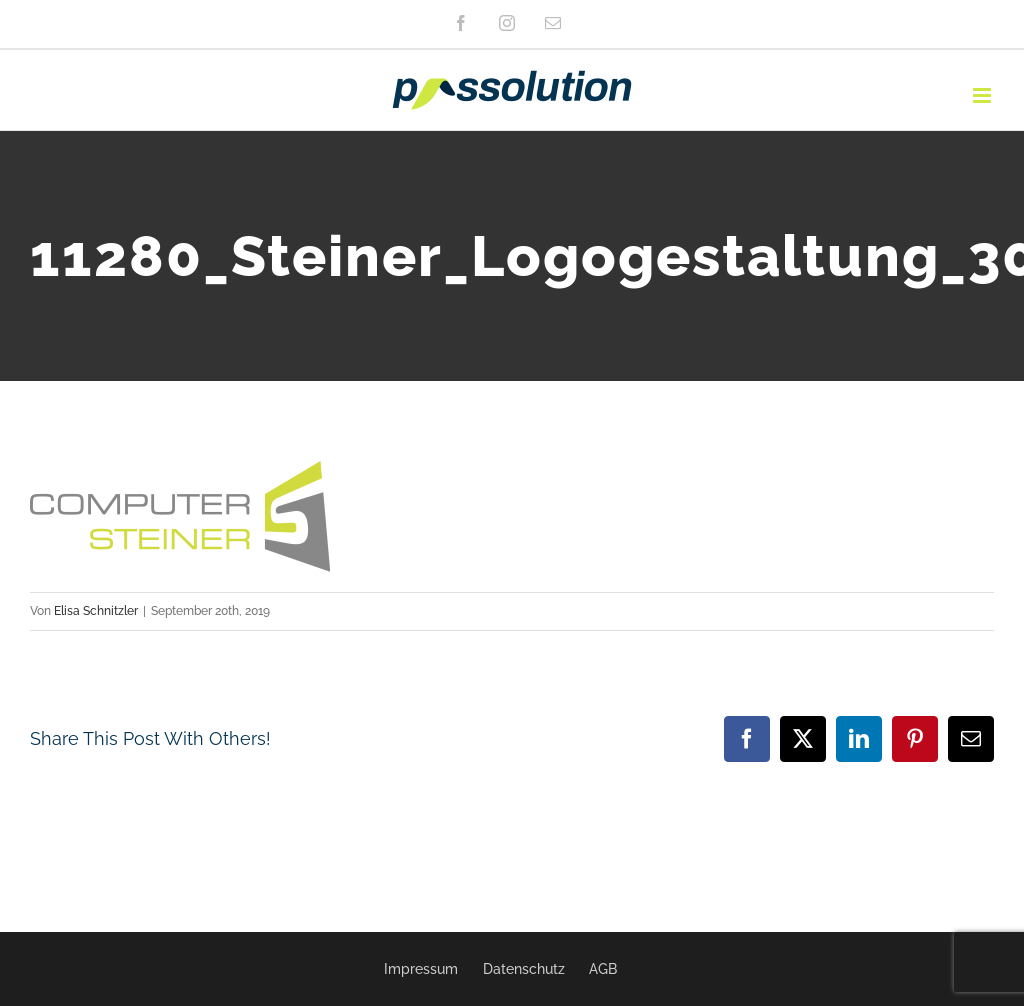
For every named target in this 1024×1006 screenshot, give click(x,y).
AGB (603, 969)
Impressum (421, 969)
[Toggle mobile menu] (983, 95)
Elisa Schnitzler (96, 611)
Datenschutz (524, 969)
